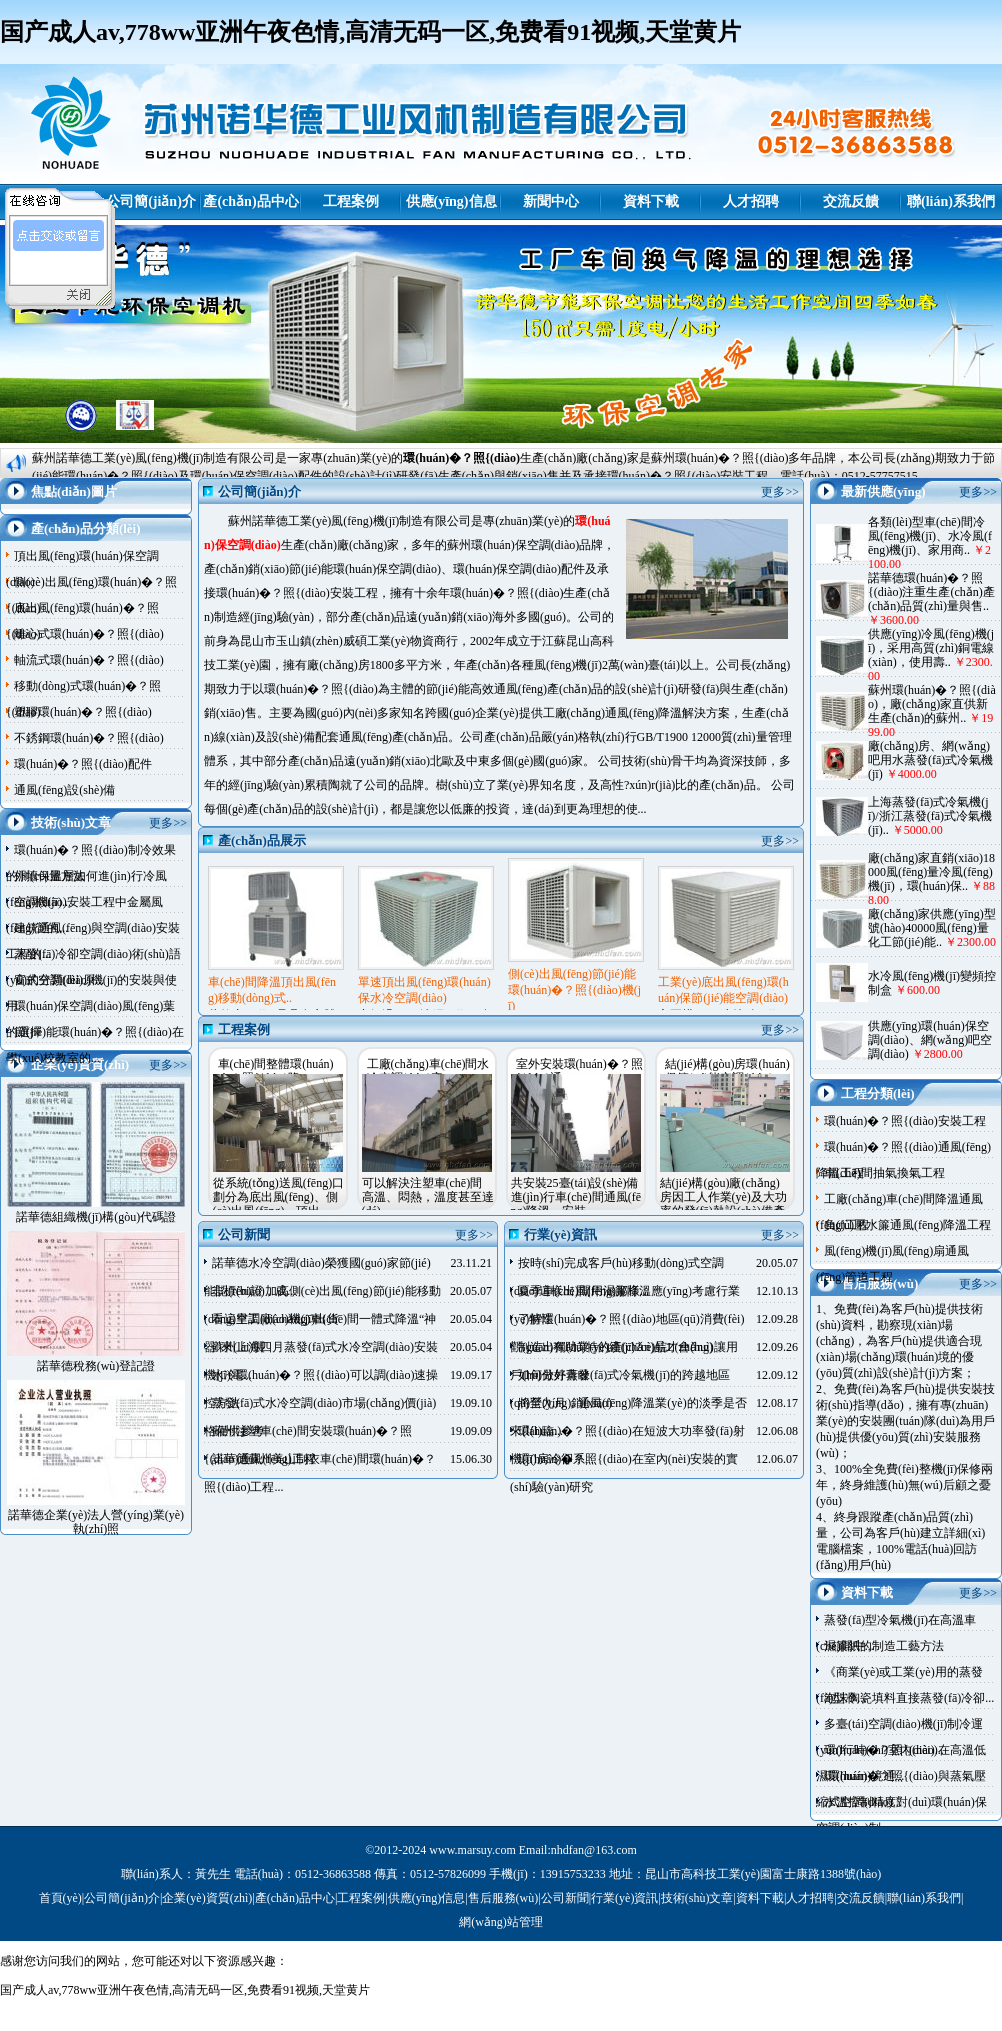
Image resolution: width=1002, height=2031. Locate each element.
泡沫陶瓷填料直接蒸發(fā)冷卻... (909, 1698)
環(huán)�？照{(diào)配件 (83, 764)
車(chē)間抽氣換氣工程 (884, 1173)
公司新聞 (565, 1898)
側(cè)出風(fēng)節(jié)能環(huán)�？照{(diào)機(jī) (574, 990)
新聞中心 (551, 201)
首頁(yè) (60, 1898)
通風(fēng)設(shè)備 (64, 790)
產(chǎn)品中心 (250, 201)
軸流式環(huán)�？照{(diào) (89, 660)
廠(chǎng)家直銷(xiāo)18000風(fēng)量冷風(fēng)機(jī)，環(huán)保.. (931, 872)
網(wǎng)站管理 (501, 1922)
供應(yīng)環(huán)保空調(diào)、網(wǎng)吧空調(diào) (930, 1040)
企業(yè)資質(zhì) (207, 1898)
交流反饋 (851, 201)
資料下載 (651, 201)
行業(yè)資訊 (624, 1898)
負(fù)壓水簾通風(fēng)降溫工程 (907, 1225)
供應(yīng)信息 (451, 201)
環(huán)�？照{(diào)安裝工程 (905, 1121)
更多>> (168, 823)
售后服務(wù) (503, 1898)
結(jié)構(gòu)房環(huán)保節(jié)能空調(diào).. (727, 1071)
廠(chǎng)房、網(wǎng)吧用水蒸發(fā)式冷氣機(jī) (930, 760)
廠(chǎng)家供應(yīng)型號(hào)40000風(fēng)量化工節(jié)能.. (932, 928)
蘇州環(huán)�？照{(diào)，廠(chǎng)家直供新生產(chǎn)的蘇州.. (932, 704)
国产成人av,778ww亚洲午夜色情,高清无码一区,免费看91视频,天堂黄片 (370, 32)
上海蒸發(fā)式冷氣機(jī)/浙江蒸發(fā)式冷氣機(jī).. (930, 816)
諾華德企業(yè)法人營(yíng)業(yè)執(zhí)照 (96, 1522)
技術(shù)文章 (697, 1898)
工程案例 (351, 201)
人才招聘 (751, 201)
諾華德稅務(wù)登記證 (96, 1366)
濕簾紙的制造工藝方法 (884, 1646)
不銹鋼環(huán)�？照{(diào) (89, 738)
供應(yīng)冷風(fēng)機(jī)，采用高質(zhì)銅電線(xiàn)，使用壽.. (931, 648)
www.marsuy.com (472, 1850)
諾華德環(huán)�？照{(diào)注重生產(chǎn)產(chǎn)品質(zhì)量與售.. (931, 592)
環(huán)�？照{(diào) (461, 458)
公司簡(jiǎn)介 (151, 201)
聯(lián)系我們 (951, 201)
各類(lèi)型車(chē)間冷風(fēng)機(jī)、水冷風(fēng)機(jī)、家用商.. (930, 536)
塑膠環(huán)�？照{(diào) (83, 712)
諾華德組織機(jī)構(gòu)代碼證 (96, 1217)
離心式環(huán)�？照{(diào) (89, 634)
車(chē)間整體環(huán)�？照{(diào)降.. (276, 1071)
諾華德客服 (60, 266)
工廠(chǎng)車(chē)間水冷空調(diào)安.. (428, 1071)
